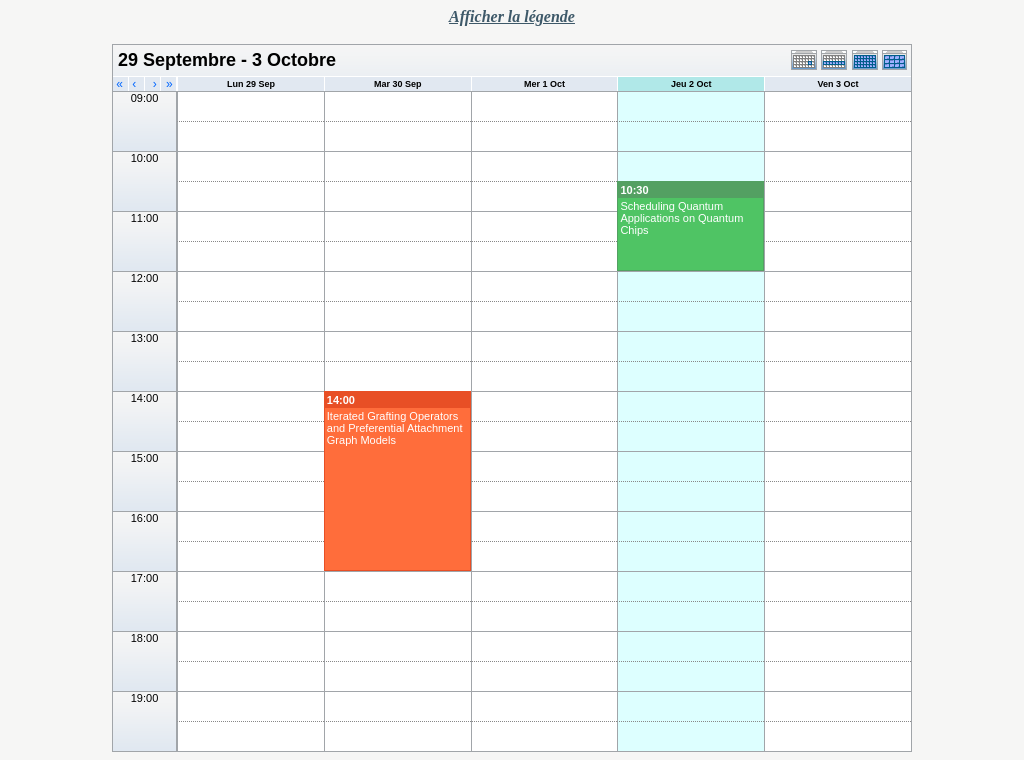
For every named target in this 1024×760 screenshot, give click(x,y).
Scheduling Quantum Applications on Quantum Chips (681, 218)
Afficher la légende (512, 16)
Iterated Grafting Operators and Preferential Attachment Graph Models (395, 428)
